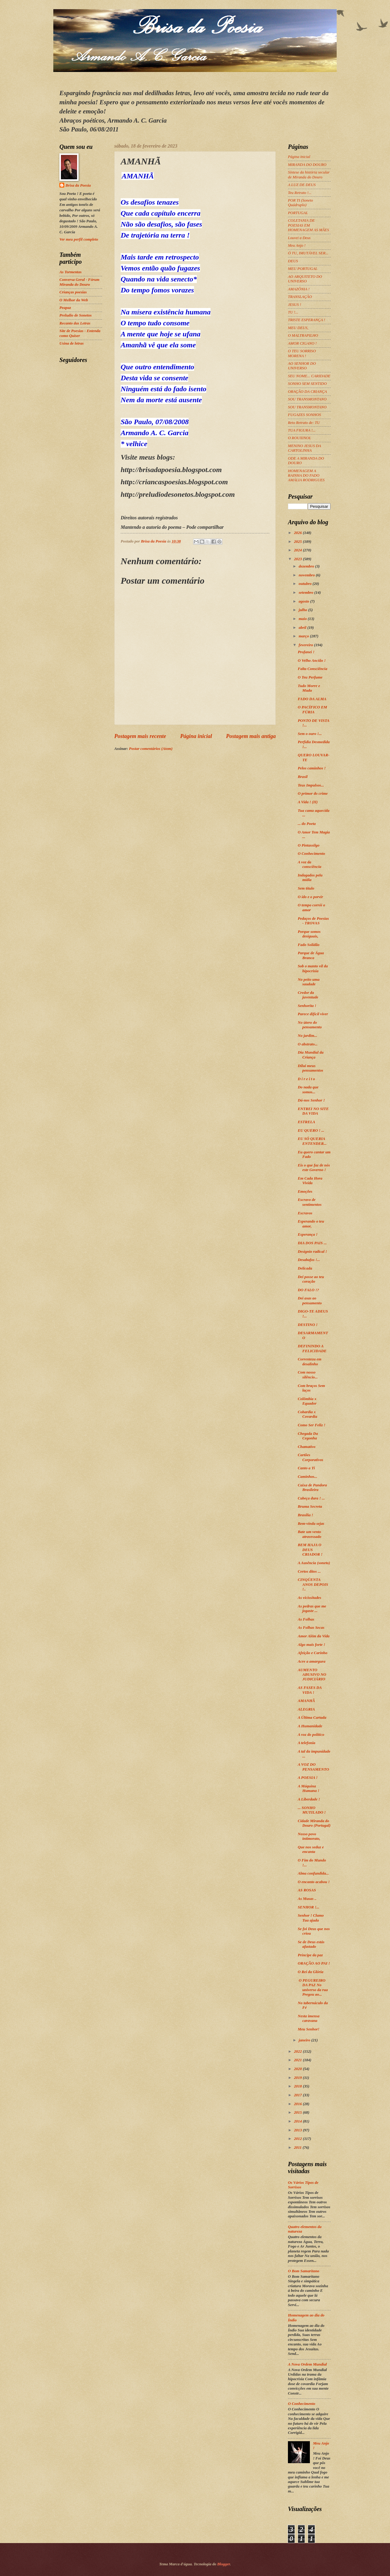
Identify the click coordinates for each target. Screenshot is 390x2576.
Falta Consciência (312, 669)
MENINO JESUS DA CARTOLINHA (304, 448)
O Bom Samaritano (303, 2271)
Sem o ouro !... (310, 734)
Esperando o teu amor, (311, 1223)
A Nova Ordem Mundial (307, 2364)
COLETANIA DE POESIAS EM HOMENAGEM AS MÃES (308, 225)
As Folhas (306, 1619)
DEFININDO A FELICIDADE (312, 1348)
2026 (298, 533)
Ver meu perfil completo (78, 239)
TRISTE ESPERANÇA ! (306, 320)
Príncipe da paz (310, 1955)
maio (303, 619)
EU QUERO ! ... (311, 1130)
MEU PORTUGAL (302, 269)
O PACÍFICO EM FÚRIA (312, 709)
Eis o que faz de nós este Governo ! (314, 1167)
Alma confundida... (313, 1873)
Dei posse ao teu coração (311, 1279)
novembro (307, 575)
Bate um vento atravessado (309, 1534)
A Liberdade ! (309, 1799)
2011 (298, 2147)
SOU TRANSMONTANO (307, 399)
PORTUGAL (298, 213)
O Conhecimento (311, 853)
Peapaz (65, 308)
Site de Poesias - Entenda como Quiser (79, 333)
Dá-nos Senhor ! (311, 1100)
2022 (298, 2051)
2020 (298, 2069)
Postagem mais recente (140, 736)
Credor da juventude (308, 995)
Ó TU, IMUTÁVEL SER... (308, 253)
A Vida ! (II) (307, 802)
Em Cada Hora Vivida (310, 1180)
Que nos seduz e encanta (311, 1849)
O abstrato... (307, 1044)
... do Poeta (307, 824)
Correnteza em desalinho (309, 1361)
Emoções (305, 1191)
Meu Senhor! (308, 2029)
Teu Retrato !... (299, 193)
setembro (306, 592)
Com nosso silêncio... (307, 1374)
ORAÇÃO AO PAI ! (314, 1963)
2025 (298, 541)
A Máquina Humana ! (308, 1788)
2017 (298, 2095)
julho (303, 610)
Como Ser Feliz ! (311, 1425)
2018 (298, 2086)
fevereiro (306, 645)
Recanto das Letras (74, 323)
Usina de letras (71, 343)
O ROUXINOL (299, 438)
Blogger (223, 2564)
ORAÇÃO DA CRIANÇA (307, 391)
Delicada (305, 1268)
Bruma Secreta (310, 1506)
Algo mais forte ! (311, 1645)
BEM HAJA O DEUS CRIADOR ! (310, 1550)
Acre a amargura (311, 1661)
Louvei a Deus (299, 238)
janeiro (305, 2040)
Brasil (302, 777)
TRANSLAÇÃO (300, 297)
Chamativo (306, 1447)
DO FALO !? (308, 1290)
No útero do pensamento (310, 1024)
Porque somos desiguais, (309, 934)
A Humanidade (310, 1726)
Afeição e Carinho (312, 1653)
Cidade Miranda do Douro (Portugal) (314, 1823)
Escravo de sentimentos (309, 1202)
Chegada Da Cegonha (308, 1435)
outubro (305, 584)
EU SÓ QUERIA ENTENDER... (312, 1141)
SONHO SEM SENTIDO (307, 384)
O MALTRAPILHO (303, 335)
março (304, 636)
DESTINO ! (307, 1325)
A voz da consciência (309, 864)
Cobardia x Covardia (307, 1414)
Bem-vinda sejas (311, 1523)
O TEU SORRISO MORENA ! (302, 353)
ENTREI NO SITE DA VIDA (313, 1111)
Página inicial (196, 736)
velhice (136, 444)
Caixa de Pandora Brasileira (312, 1487)
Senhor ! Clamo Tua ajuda (311, 1917)
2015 (298, 2112)
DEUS (293, 261)
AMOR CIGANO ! (302, 343)
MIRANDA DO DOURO (307, 165)
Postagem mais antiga (251, 736)
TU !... (293, 312)
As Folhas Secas (311, 1627)
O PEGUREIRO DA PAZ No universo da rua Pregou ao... (313, 1987)
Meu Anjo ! (297, 245)
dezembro (307, 566)
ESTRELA (306, 1122)
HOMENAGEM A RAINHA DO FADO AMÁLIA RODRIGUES (306, 475)
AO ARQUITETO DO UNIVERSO (305, 278)
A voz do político (311, 1734)
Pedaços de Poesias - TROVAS (313, 920)
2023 (298, 559)
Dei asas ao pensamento (310, 1300)
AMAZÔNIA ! (299, 289)
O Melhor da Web (73, 300)
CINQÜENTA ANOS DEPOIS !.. (313, 1584)
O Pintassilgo (308, 845)
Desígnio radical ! (312, 1251)
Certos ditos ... (309, 1571)
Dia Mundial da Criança (310, 1054)
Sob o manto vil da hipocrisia (313, 968)
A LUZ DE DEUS (302, 185)
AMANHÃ (306, 1701)
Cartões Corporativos (310, 1457)
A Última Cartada (312, 1717)
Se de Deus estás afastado (311, 1944)
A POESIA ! (307, 1777)
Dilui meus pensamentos (310, 1068)
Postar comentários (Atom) (150, 749)
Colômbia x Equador (307, 1401)
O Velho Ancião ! (311, 660)
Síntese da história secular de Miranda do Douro (309, 174)
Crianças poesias (73, 292)
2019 (298, 2078)
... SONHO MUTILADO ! (312, 1810)
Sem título (306, 888)
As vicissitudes (309, 1598)
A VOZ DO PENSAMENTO (313, 1766)
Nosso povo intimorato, (309, 1836)
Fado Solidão (308, 945)
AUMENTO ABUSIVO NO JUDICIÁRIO (312, 1675)
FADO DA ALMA (312, 699)
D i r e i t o (306, 1079)
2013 (298, 2130)
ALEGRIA (306, 1709)
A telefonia (306, 1743)
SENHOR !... (308, 1907)
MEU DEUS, (298, 328)
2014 (298, 2121)
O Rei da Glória (310, 1972)
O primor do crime (313, 793)
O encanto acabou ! (314, 1882)
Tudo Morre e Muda (309, 688)
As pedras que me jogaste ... (312, 1608)
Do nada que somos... (308, 1089)
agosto (304, 601)
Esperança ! (307, 1234)
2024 (298, 550)
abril (303, 627)
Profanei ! (306, 652)
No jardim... (307, 1036)
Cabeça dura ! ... (311, 1498)
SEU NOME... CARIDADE (309, 376)
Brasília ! (305, 1515)
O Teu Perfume (310, 677)
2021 (298, 2060)
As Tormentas (70, 272)
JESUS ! (294, 305)
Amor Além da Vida (313, 1636)
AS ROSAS (307, 1890)
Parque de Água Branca (311, 955)
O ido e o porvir (310, 897)
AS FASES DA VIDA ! (309, 1690)
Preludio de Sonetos (75, 315)
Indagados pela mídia (310, 877)
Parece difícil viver (313, 1014)
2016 (298, 2104)
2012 (298, 2139)
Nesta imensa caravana (308, 2018)
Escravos (305, 1213)
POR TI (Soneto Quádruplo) (300, 202)
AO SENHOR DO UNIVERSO (302, 365)
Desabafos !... (309, 1260)
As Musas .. (307, 1899)
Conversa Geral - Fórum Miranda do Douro (79, 282)
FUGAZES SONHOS (304, 415)
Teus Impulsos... (311, 785)
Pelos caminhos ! (312, 768)
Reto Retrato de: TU (304, 423)
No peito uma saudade (309, 981)
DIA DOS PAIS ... (312, 1243)
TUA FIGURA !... (302, 430)
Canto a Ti (306, 1468)
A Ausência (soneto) (314, 1563)
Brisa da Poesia (78, 185)
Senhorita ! (307, 1006)
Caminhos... (307, 1476)
